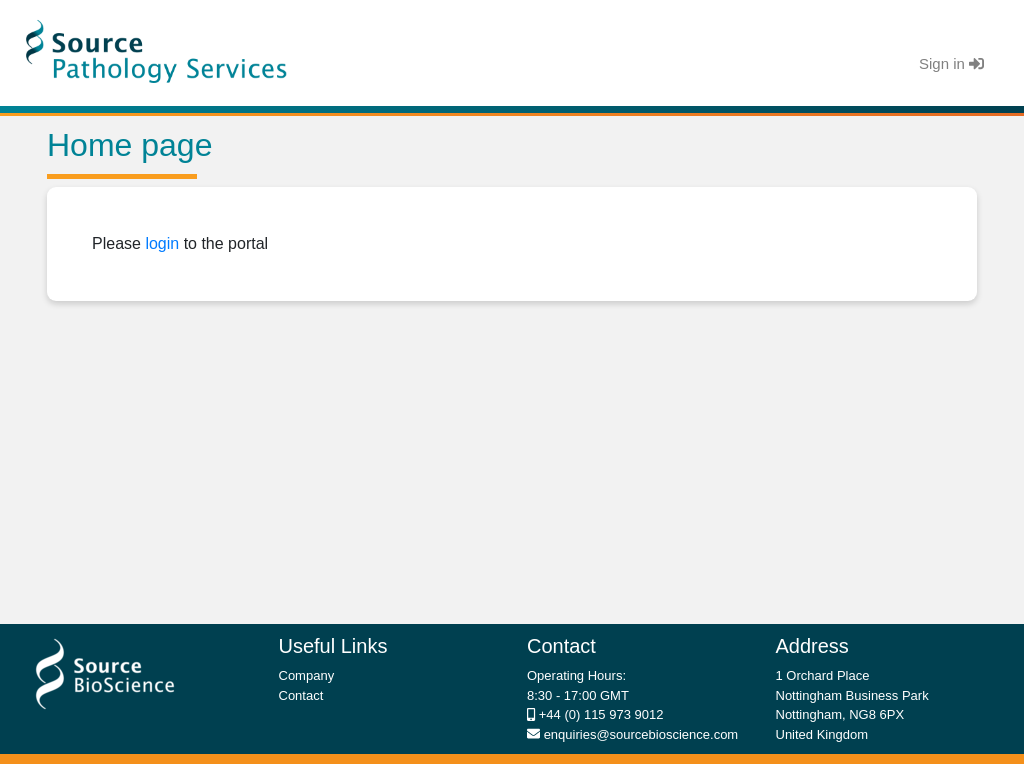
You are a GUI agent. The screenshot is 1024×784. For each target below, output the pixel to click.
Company (307, 675)
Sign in (951, 63)
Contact (301, 695)
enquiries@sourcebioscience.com (639, 734)
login (162, 243)
